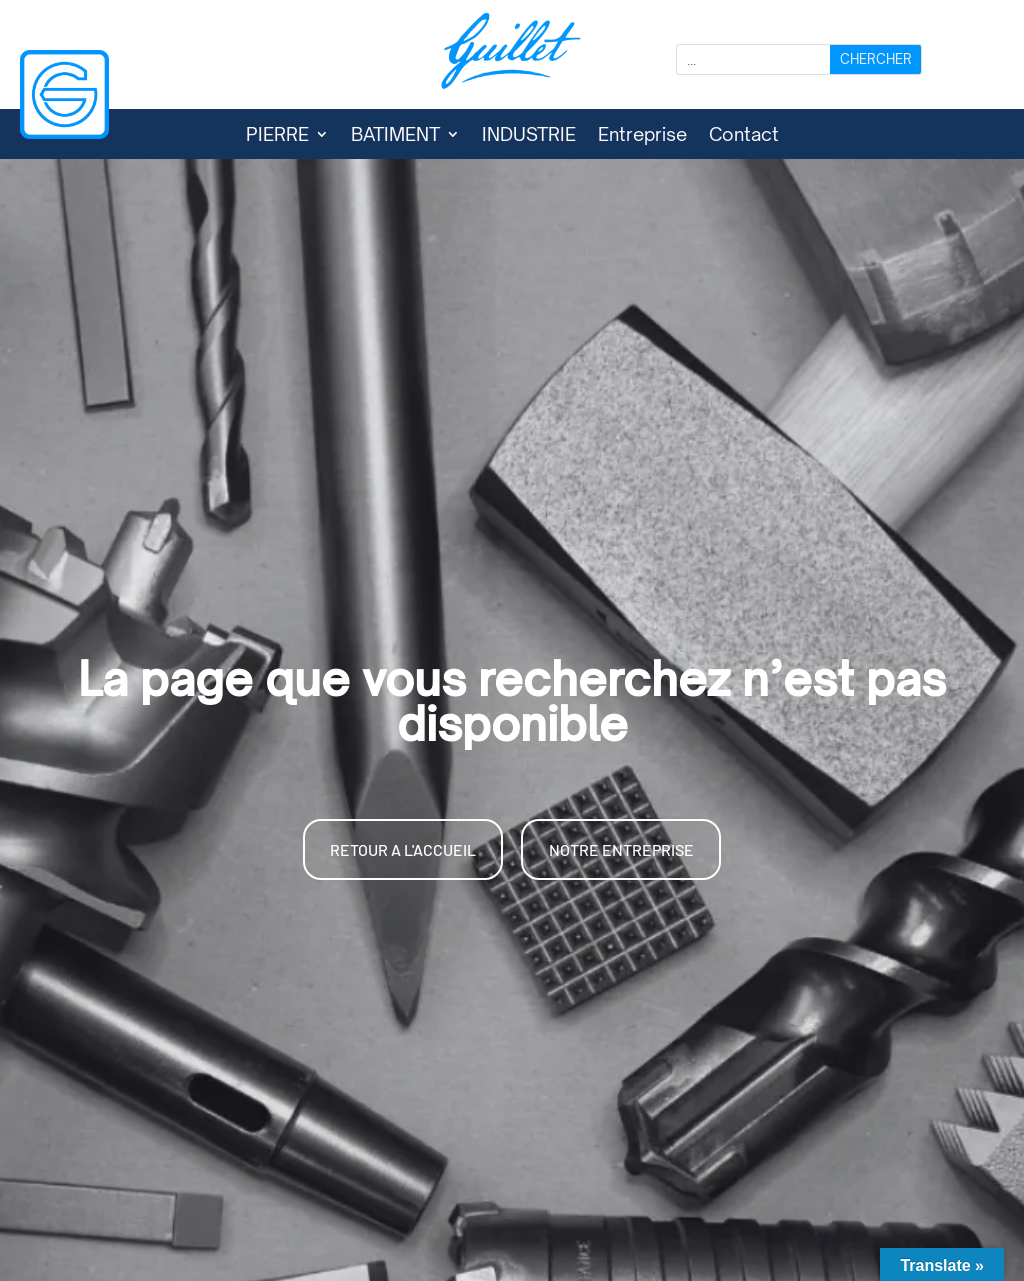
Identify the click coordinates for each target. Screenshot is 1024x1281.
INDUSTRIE (529, 136)
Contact (744, 136)
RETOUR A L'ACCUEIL (403, 849)
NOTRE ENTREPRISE (621, 849)
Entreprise (642, 136)
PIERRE (277, 136)
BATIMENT (395, 136)
